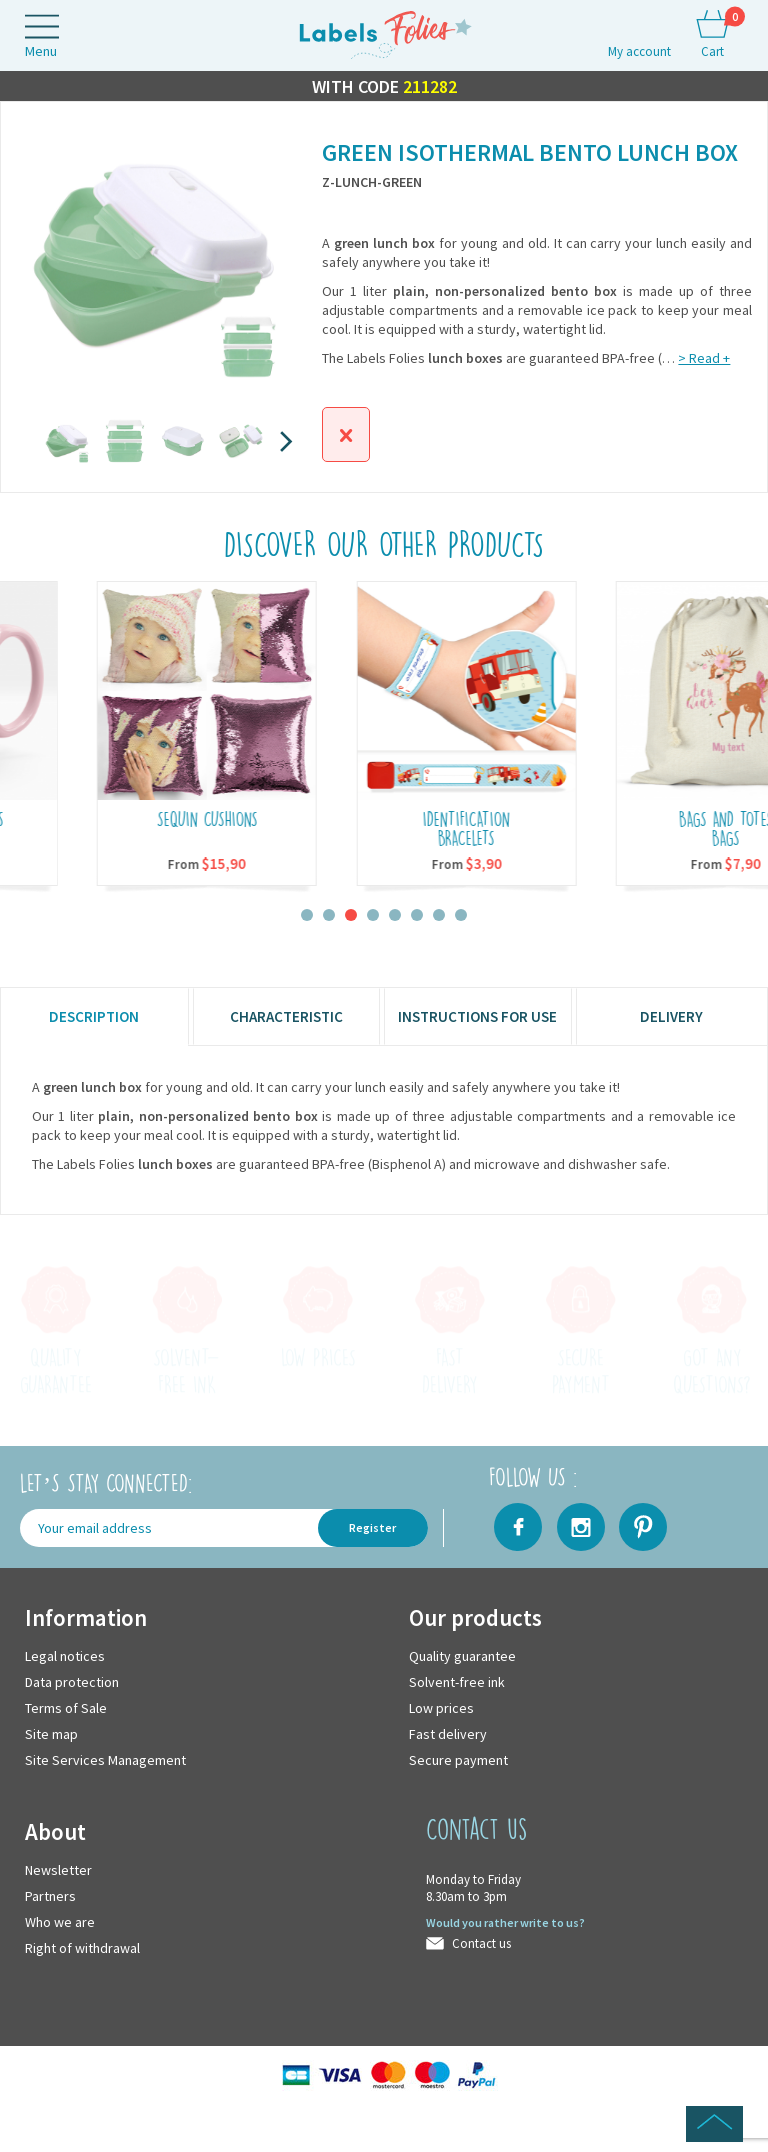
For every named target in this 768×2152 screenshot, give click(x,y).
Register (372, 1527)
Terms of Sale (66, 1708)
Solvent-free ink (457, 1682)
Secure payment (458, 1760)
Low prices (441, 1708)
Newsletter (58, 1870)
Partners (50, 1896)
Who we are (60, 1922)
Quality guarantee (462, 1656)
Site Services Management (105, 1760)
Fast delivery (448, 1734)
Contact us (481, 1943)
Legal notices (65, 1656)
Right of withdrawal (82, 1948)
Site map (51, 1734)
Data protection (72, 1682)
